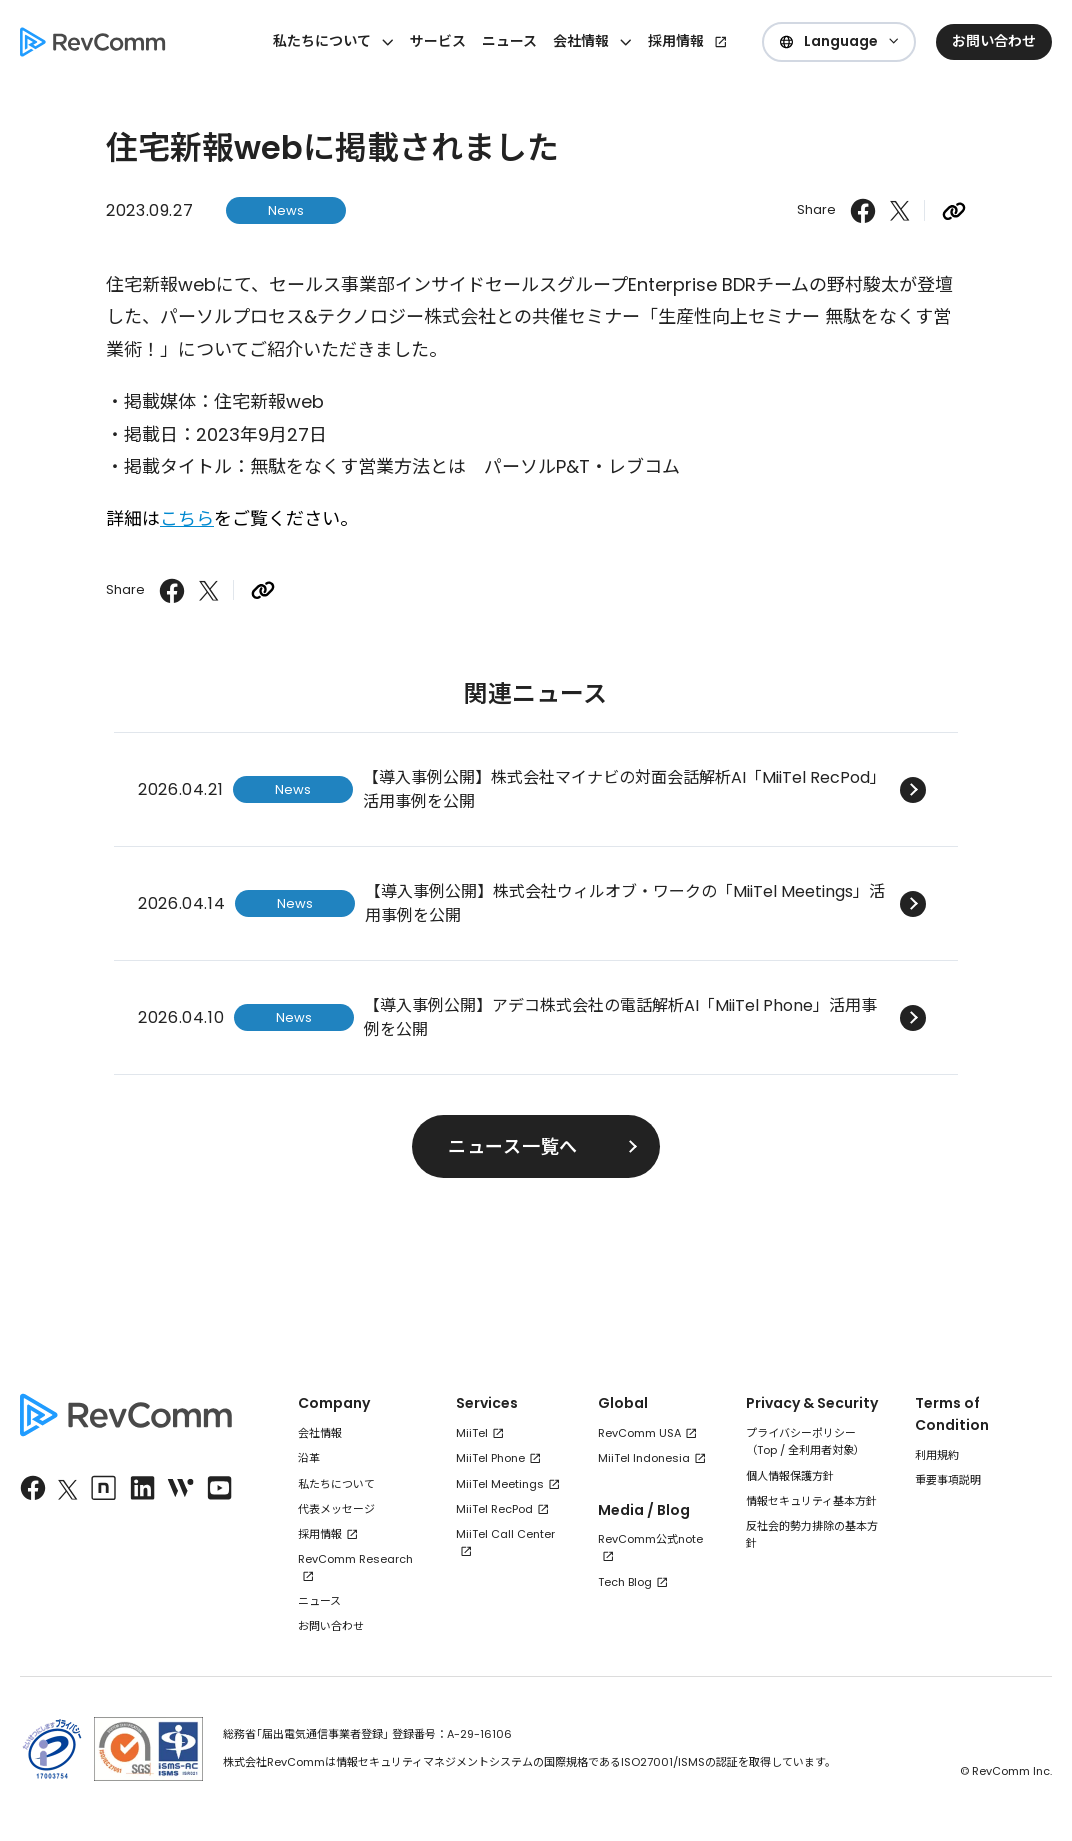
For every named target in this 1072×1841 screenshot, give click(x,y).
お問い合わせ (331, 1626)
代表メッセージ (336, 1509)
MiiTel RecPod (494, 1509)
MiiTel (472, 1433)
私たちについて (336, 1484)
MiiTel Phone (490, 1458)
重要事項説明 (948, 1480)
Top (767, 1450)
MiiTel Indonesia (644, 1458)
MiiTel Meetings (500, 1484)
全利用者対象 (821, 1450)
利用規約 (937, 1455)
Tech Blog (625, 1582)
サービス (438, 41)
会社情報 (320, 1433)
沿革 (309, 1458)
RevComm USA (639, 1433)
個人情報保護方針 (790, 1476)
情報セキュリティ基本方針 (811, 1501)
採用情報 (676, 41)
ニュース (509, 41)
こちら (187, 518)
